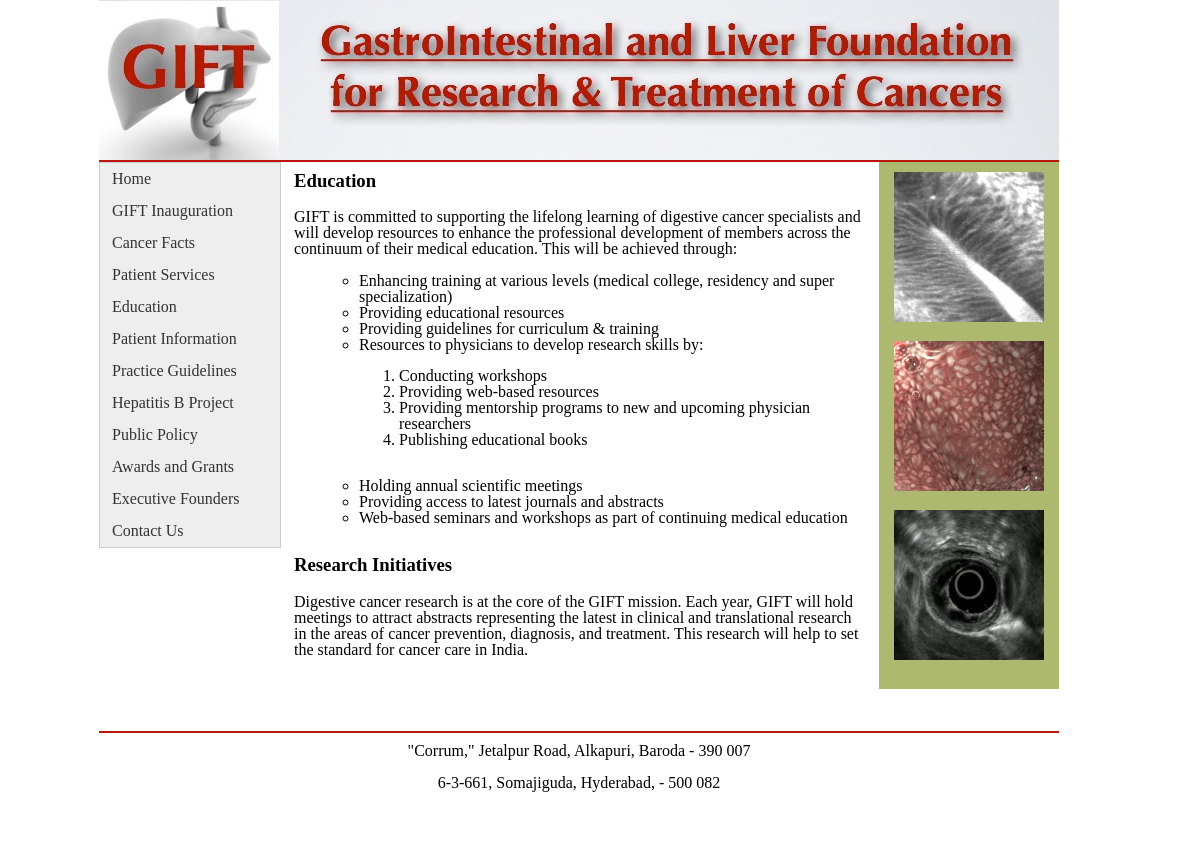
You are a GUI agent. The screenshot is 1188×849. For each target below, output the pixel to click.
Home (131, 178)
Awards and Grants (173, 466)
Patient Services (163, 274)
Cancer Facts (153, 242)
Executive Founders (176, 498)
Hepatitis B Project (173, 402)
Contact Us (148, 530)
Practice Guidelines (174, 370)
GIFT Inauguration (172, 210)
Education (144, 306)
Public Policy (155, 434)
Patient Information (174, 338)
